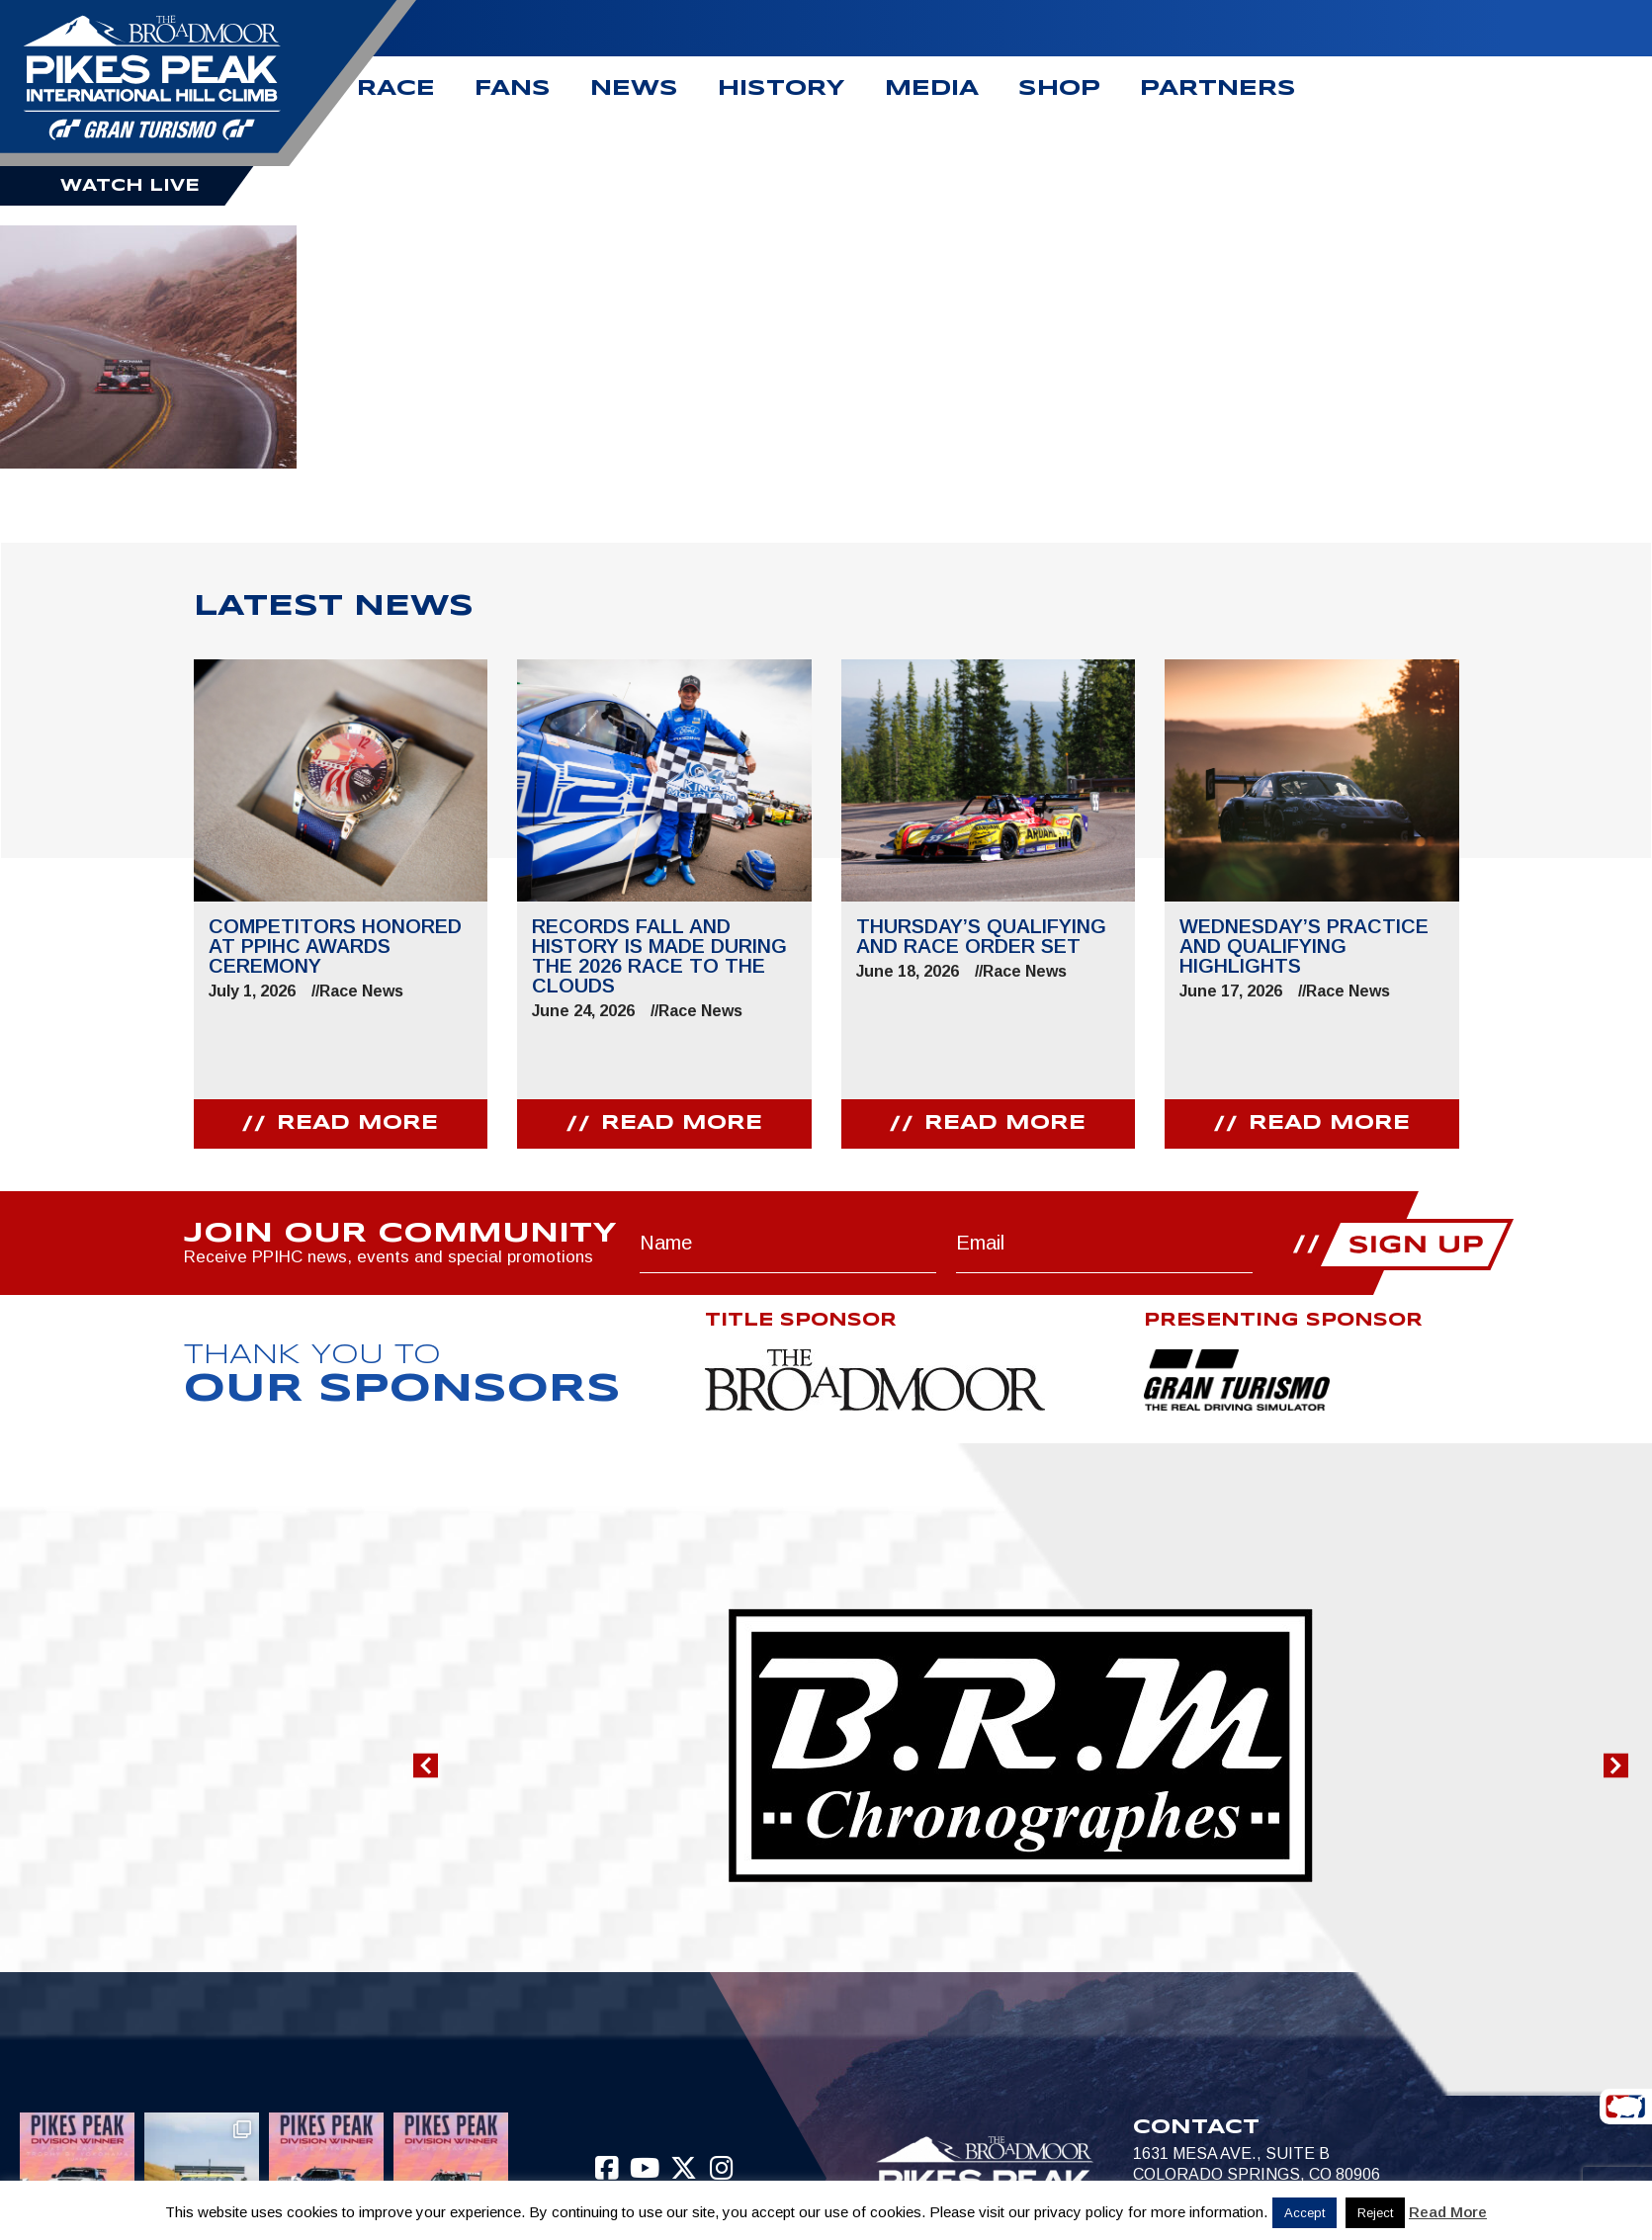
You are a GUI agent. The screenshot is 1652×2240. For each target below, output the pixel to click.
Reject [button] (1375, 2212)
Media (932, 89)
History (781, 89)
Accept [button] (1304, 2212)
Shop (1059, 89)
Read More (1448, 2211)
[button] (425, 1766)
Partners (1218, 89)
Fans (513, 89)
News (634, 89)
